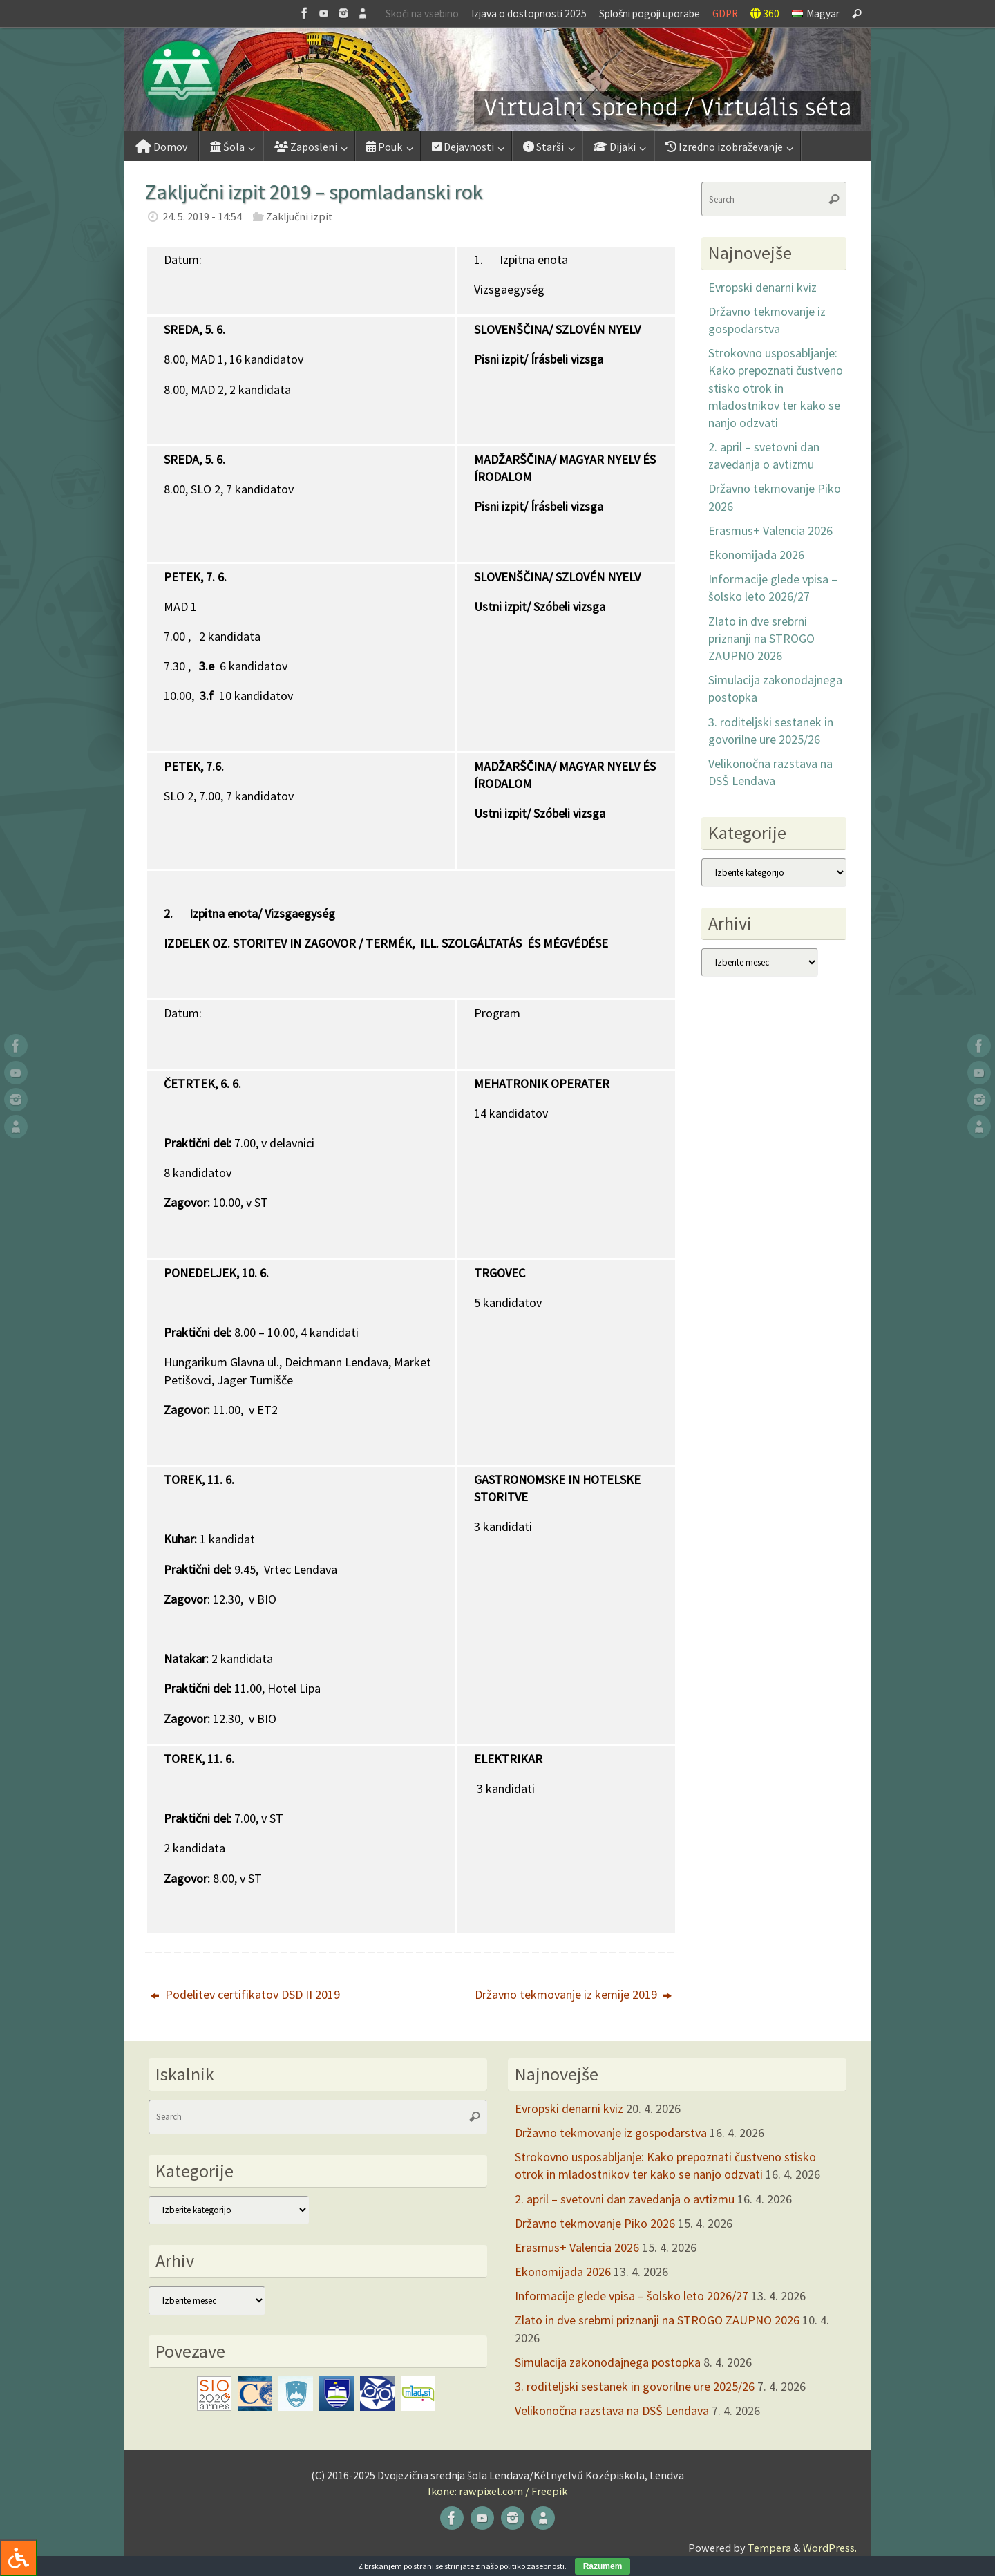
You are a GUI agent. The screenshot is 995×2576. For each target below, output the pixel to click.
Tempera (769, 2548)
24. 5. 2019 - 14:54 (202, 216)
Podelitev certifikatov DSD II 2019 (245, 1994)
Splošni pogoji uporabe (649, 13)
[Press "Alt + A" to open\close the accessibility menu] (18, 2557)
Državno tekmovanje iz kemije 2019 (573, 1994)
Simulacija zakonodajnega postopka (608, 2362)
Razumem (603, 2566)
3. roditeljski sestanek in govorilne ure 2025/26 (635, 2386)
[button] (497, 79)
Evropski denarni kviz (762, 287)
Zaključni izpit (299, 216)
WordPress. (830, 2548)
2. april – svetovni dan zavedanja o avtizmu (625, 2199)
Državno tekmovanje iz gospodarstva (611, 2133)
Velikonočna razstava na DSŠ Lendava (612, 2410)
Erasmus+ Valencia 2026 (770, 530)
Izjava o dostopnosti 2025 (529, 13)
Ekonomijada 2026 (756, 555)
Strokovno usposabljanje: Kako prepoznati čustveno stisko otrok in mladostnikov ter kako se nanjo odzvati (775, 388)
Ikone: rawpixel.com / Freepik (497, 2491)
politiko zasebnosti (532, 2566)
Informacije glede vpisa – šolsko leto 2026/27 (631, 2296)
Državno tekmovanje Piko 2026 (595, 2223)
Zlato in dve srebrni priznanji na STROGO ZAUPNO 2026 (761, 638)
